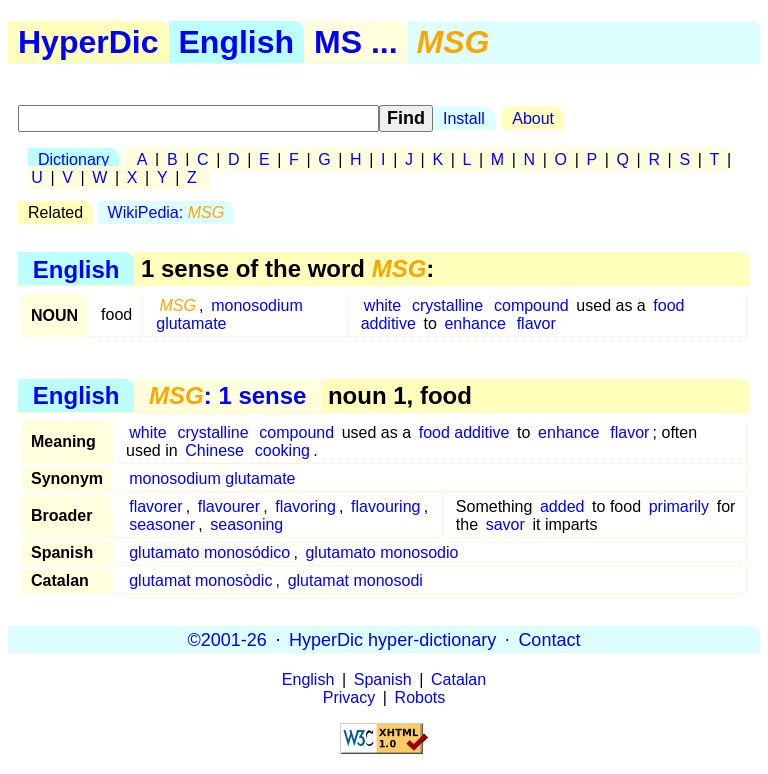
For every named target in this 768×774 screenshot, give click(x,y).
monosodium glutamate (229, 314)
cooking (282, 450)
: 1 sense (227, 395)
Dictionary (73, 159)
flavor (536, 323)
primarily (679, 506)
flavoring (305, 506)
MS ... (356, 42)
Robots (420, 697)
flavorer (155, 506)
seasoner (162, 524)
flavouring (385, 506)
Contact (549, 639)
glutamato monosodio (381, 552)
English (237, 42)
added (562, 506)
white (382, 305)
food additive (464, 432)
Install (464, 118)
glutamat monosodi (355, 580)
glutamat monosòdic (200, 580)
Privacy (349, 697)
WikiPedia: (166, 212)
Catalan (458, 679)
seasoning (246, 524)
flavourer (229, 506)
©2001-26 (227, 639)
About (533, 118)
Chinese (214, 450)
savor (505, 524)
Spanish (383, 679)
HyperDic (88, 42)
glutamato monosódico (209, 552)
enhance (474, 323)
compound (531, 305)
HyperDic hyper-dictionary (392, 639)
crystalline (447, 305)
